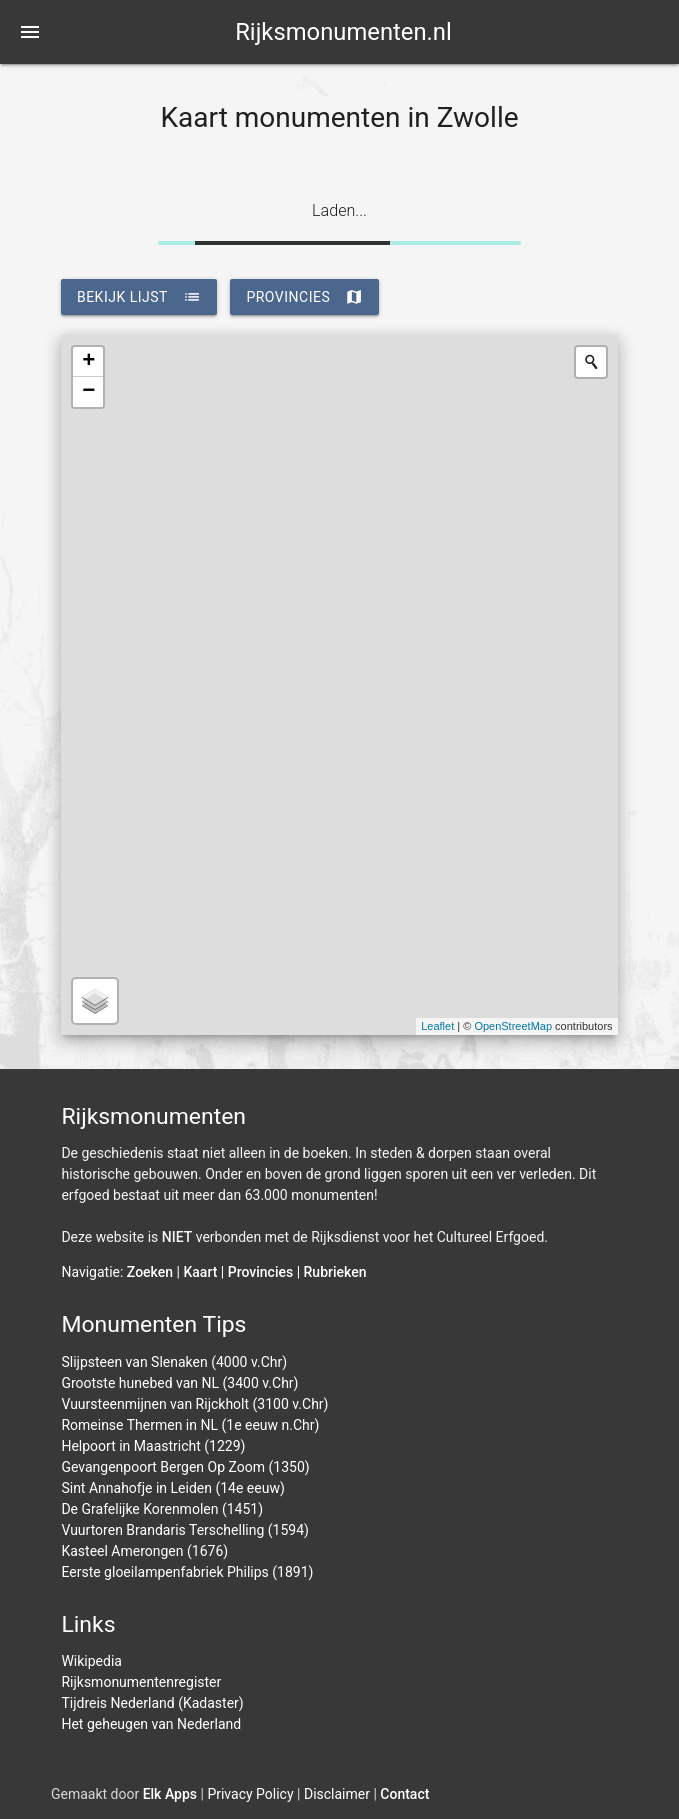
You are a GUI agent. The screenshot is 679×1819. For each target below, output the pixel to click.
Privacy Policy (250, 1794)
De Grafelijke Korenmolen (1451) (162, 1509)
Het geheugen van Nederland (151, 1724)
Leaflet (437, 1026)
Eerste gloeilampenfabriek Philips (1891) (187, 1572)
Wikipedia (91, 1661)
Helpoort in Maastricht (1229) (153, 1446)
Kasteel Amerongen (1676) (144, 1551)
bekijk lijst (139, 297)
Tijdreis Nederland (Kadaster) (152, 1703)
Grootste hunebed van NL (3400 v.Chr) (179, 1383)
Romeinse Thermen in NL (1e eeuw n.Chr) (190, 1425)
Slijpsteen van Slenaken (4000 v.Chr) (174, 1362)
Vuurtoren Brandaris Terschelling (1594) (185, 1530)
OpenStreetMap (513, 1026)
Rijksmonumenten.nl (343, 32)
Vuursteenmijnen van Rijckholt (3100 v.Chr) (194, 1404)
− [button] (88, 392)
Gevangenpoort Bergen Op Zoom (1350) (185, 1467)
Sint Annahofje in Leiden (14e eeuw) (172, 1488)
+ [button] (88, 362)
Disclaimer (337, 1794)
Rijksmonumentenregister (141, 1682)
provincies (304, 297)
